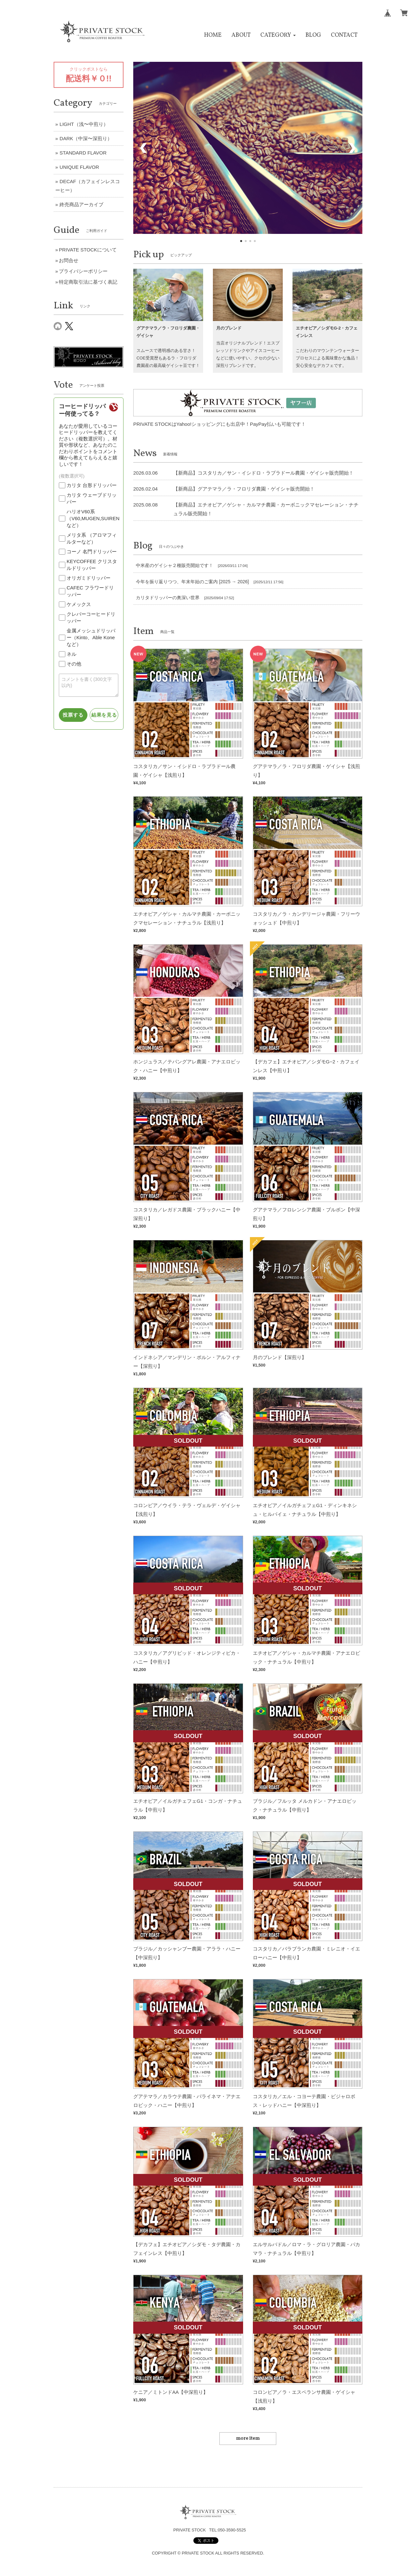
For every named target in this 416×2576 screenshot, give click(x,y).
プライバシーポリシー (83, 271)
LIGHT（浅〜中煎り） (83, 124)
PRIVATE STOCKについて (88, 249)
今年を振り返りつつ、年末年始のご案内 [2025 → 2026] (192, 581)
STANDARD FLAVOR (82, 152)
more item (248, 2438)
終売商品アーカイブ (81, 204)
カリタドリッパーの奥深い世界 (168, 597)
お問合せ (68, 260)
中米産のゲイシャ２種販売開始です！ (174, 565)
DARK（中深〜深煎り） (85, 138)
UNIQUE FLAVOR (79, 167)
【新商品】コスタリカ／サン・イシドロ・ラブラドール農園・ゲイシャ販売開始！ (263, 473)
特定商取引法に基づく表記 (88, 282)
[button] (278, 35)
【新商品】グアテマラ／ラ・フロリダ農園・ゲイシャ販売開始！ (244, 489)
